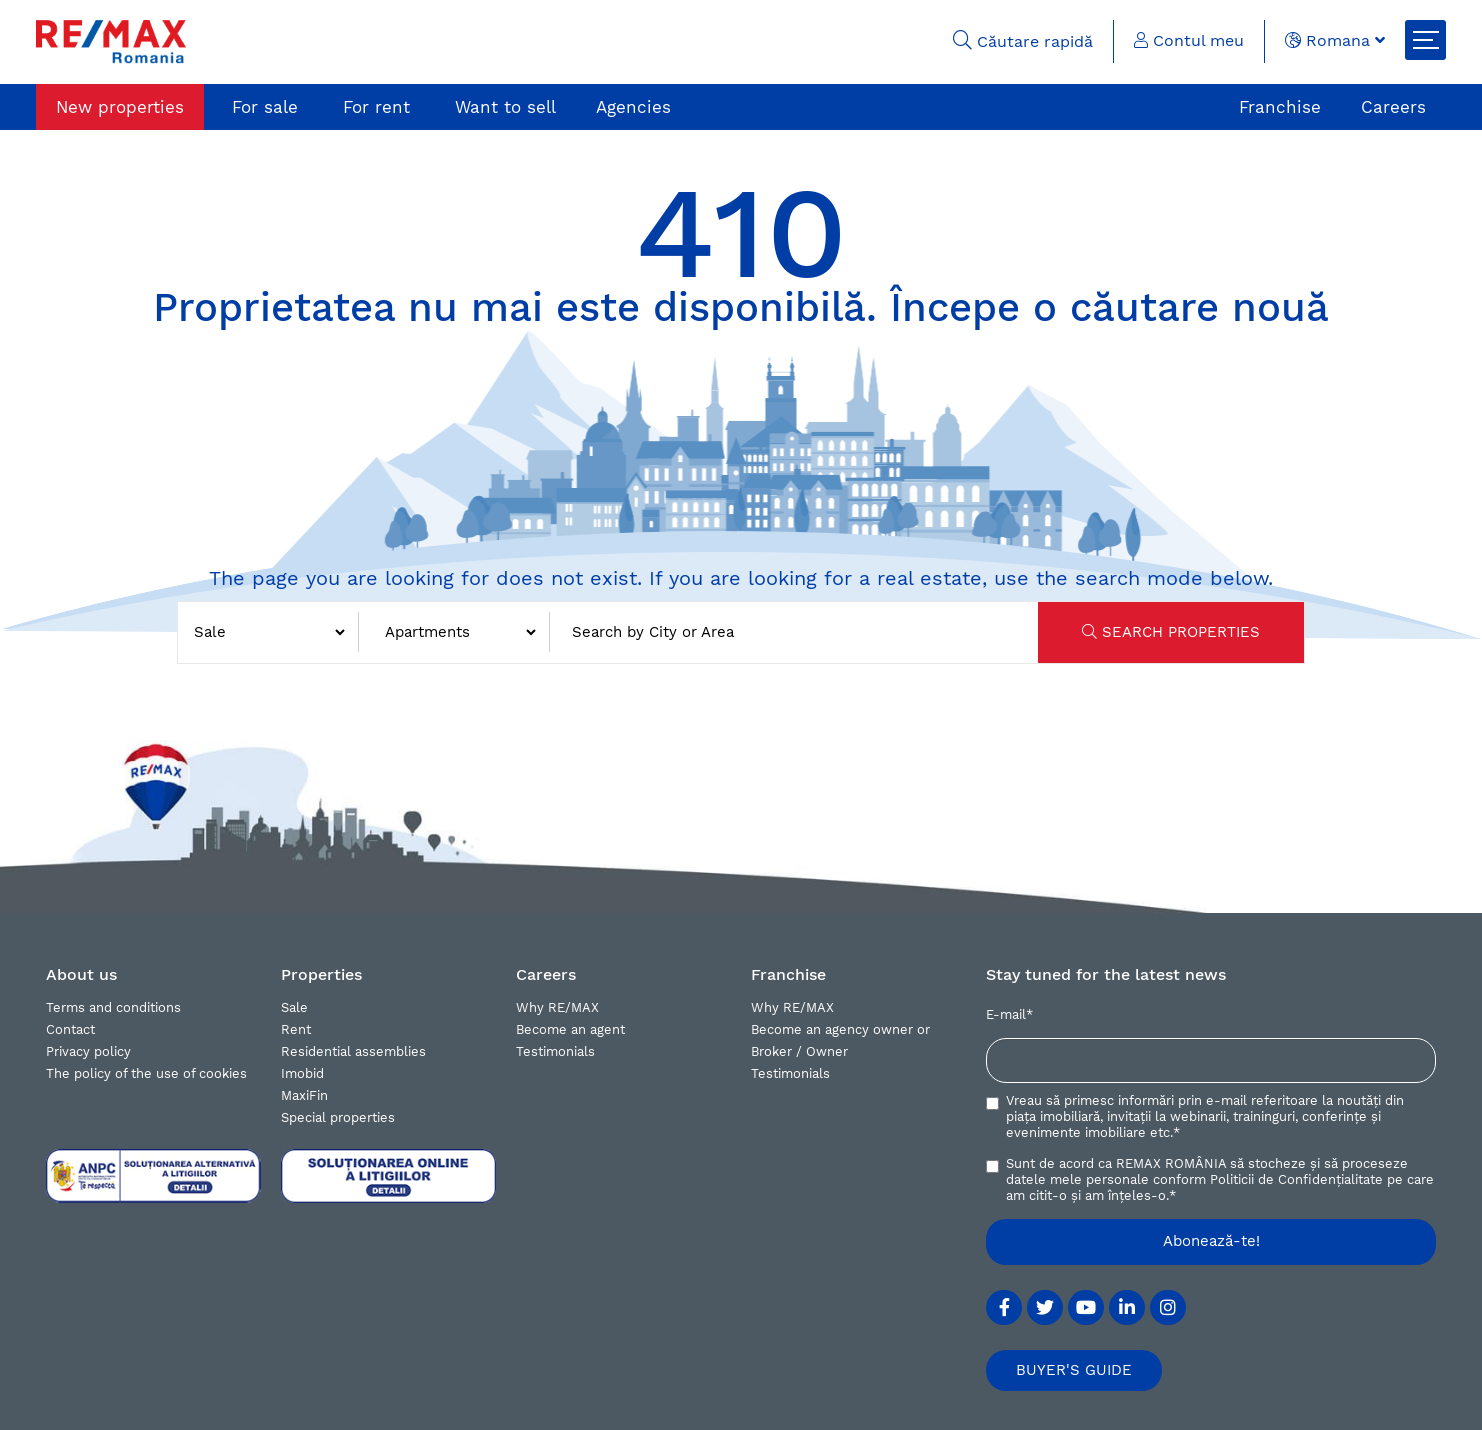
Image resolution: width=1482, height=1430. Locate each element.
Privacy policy (88, 1051)
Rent (296, 1029)
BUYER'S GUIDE (1074, 1370)
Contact (70, 1029)
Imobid (302, 1073)
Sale (294, 1007)
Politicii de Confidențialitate (1296, 1179)
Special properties (338, 1117)
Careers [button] (546, 974)
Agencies (633, 107)
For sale (265, 107)
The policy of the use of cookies (146, 1073)
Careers (1393, 107)
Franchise (1280, 107)
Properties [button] (321, 974)
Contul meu (1189, 40)
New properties (120, 107)
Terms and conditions (113, 1007)
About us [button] (81, 974)
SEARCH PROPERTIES (1171, 632)
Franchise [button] (788, 974)
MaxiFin (304, 1095)
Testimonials (555, 1051)
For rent (376, 107)
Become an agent (570, 1029)
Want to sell (505, 107)
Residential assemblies (353, 1051)
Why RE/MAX (557, 1007)
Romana (1335, 40)
